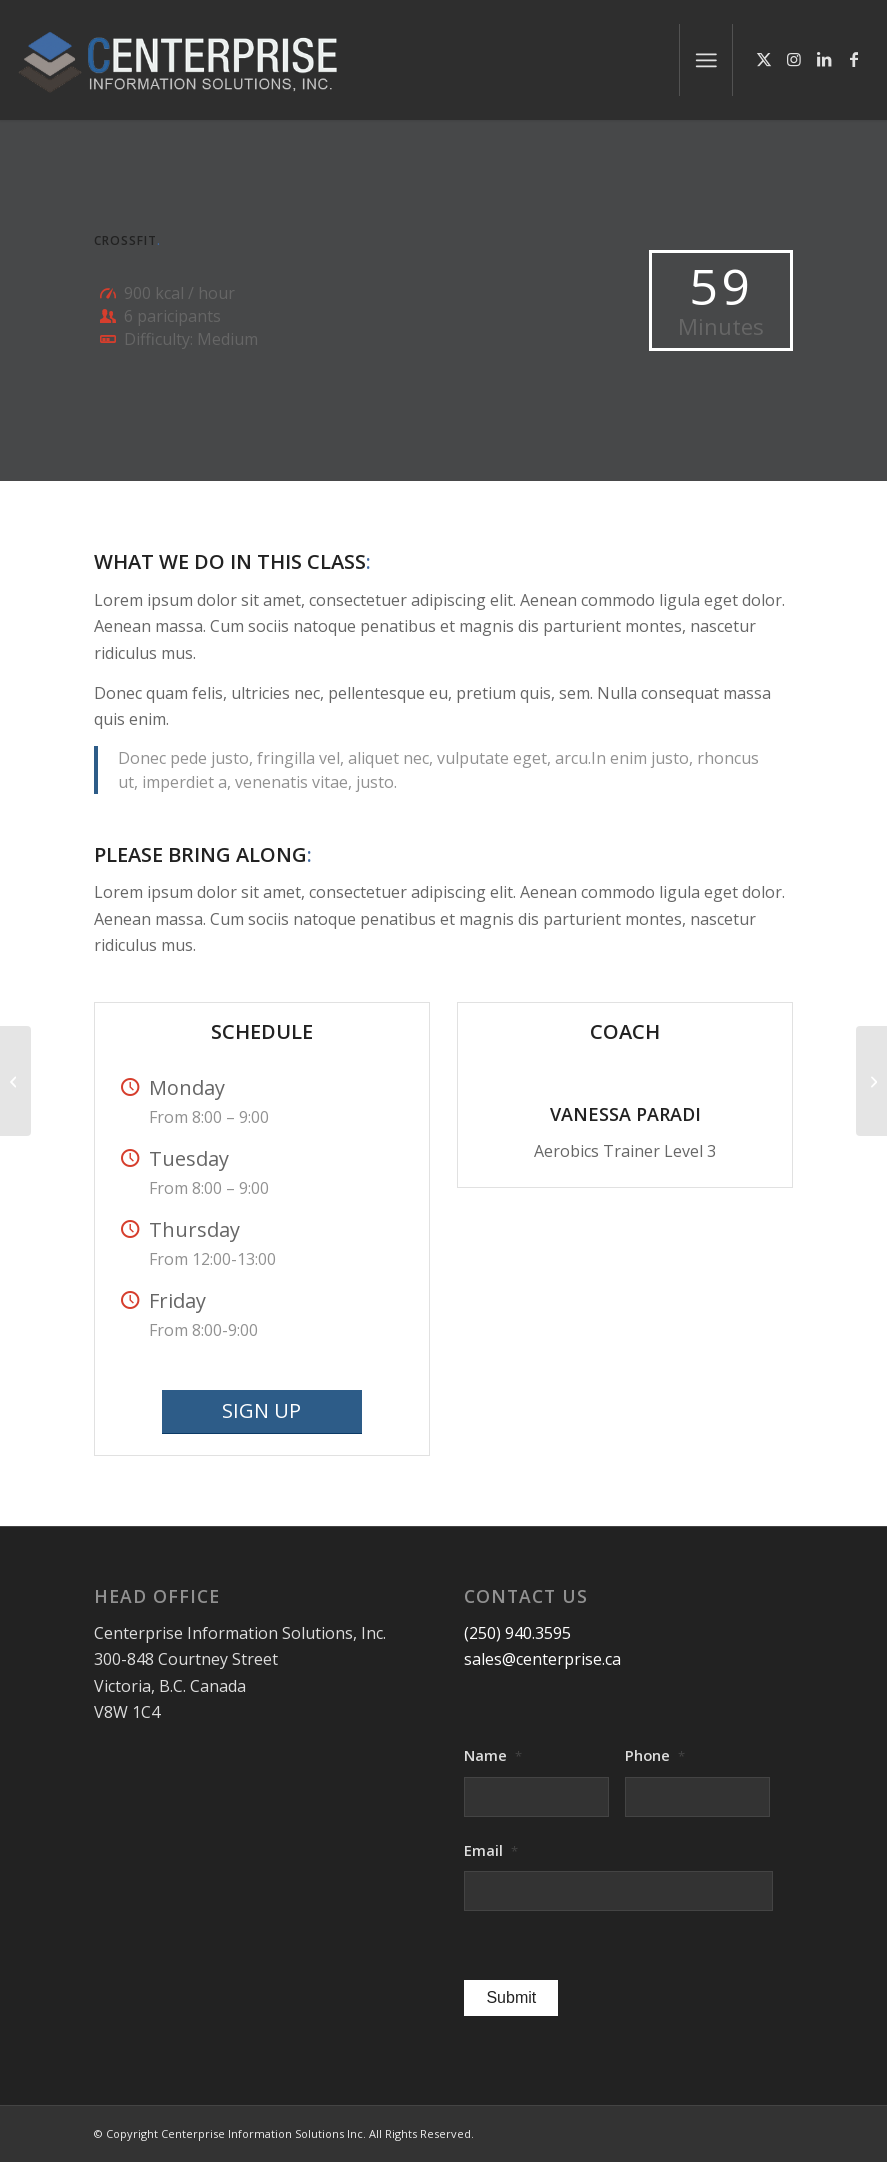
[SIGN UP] (262, 1412)
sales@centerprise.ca (542, 1659)
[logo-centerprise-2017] (202, 60)
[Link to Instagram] (794, 59)
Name (493, 1755)
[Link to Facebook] (854, 59)
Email (491, 1850)
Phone (655, 1755)
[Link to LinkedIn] (824, 59)
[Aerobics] (15, 1081)
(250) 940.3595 (517, 1633)
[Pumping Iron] (871, 1081)
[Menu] (706, 60)
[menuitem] (706, 60)
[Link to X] (764, 59)
